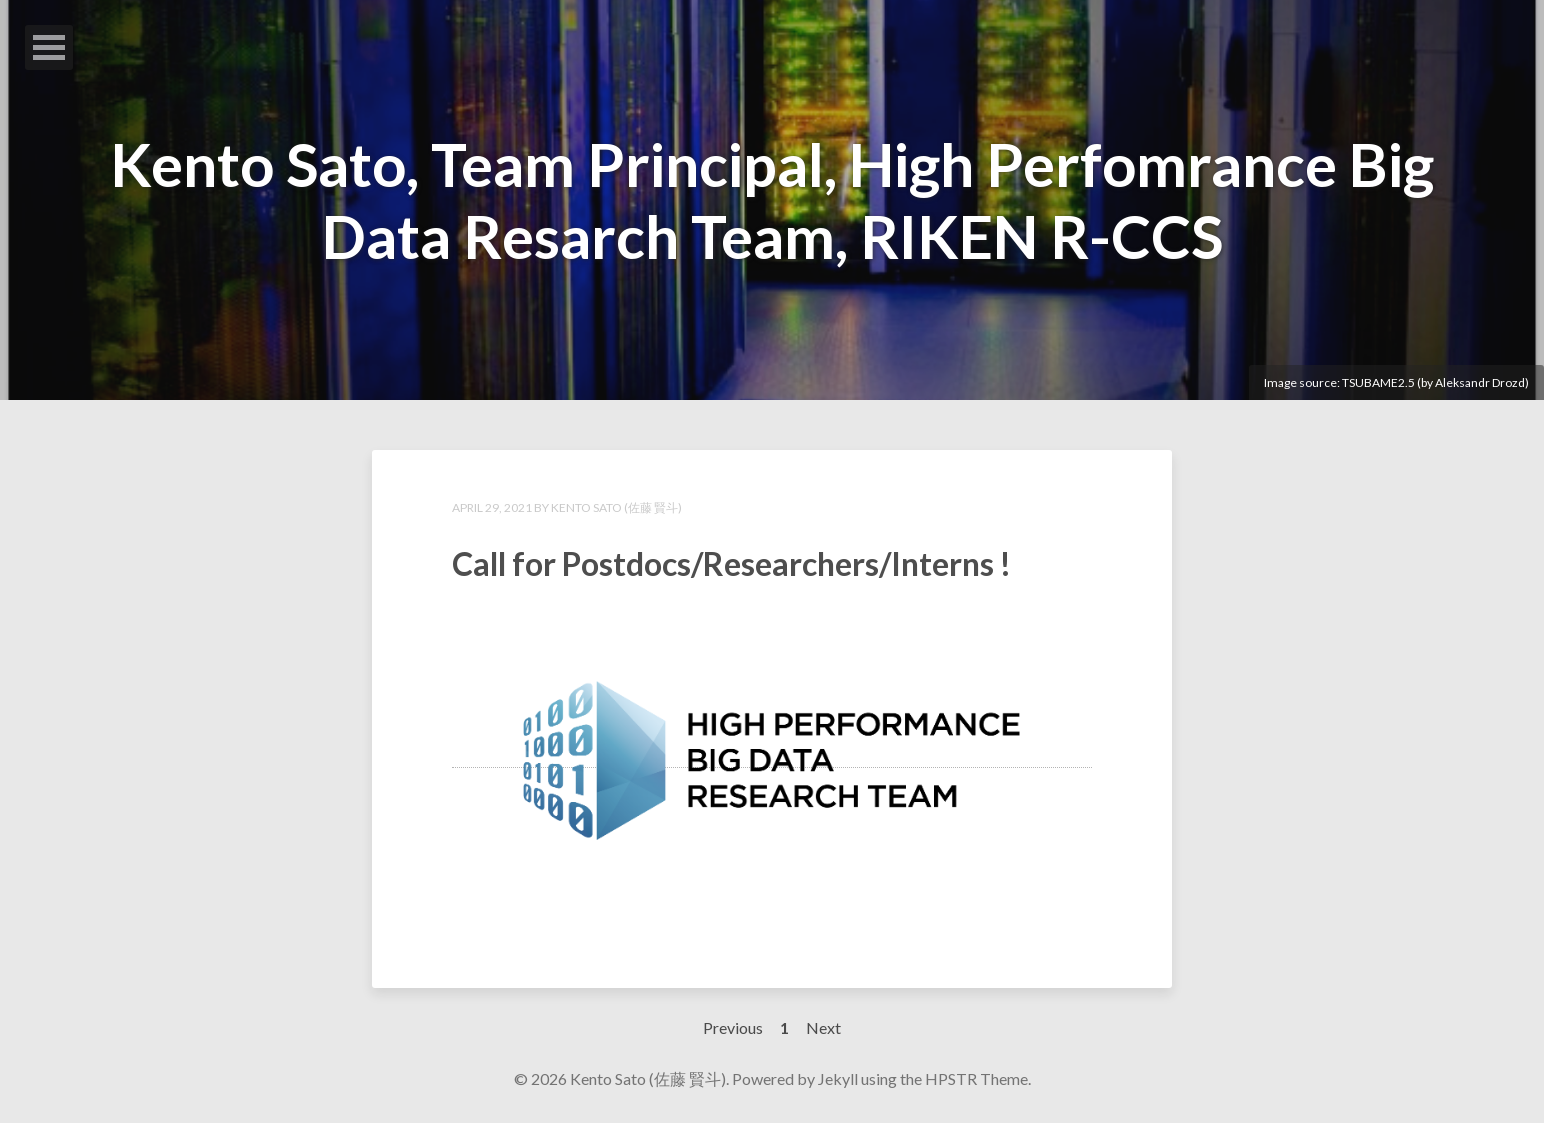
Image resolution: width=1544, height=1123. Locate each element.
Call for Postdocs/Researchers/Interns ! (731, 563)
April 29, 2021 (492, 507)
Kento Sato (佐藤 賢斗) (616, 507)
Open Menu (49, 47)
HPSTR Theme (976, 1078)
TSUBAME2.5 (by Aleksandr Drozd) (1435, 382)
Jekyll (838, 1078)
